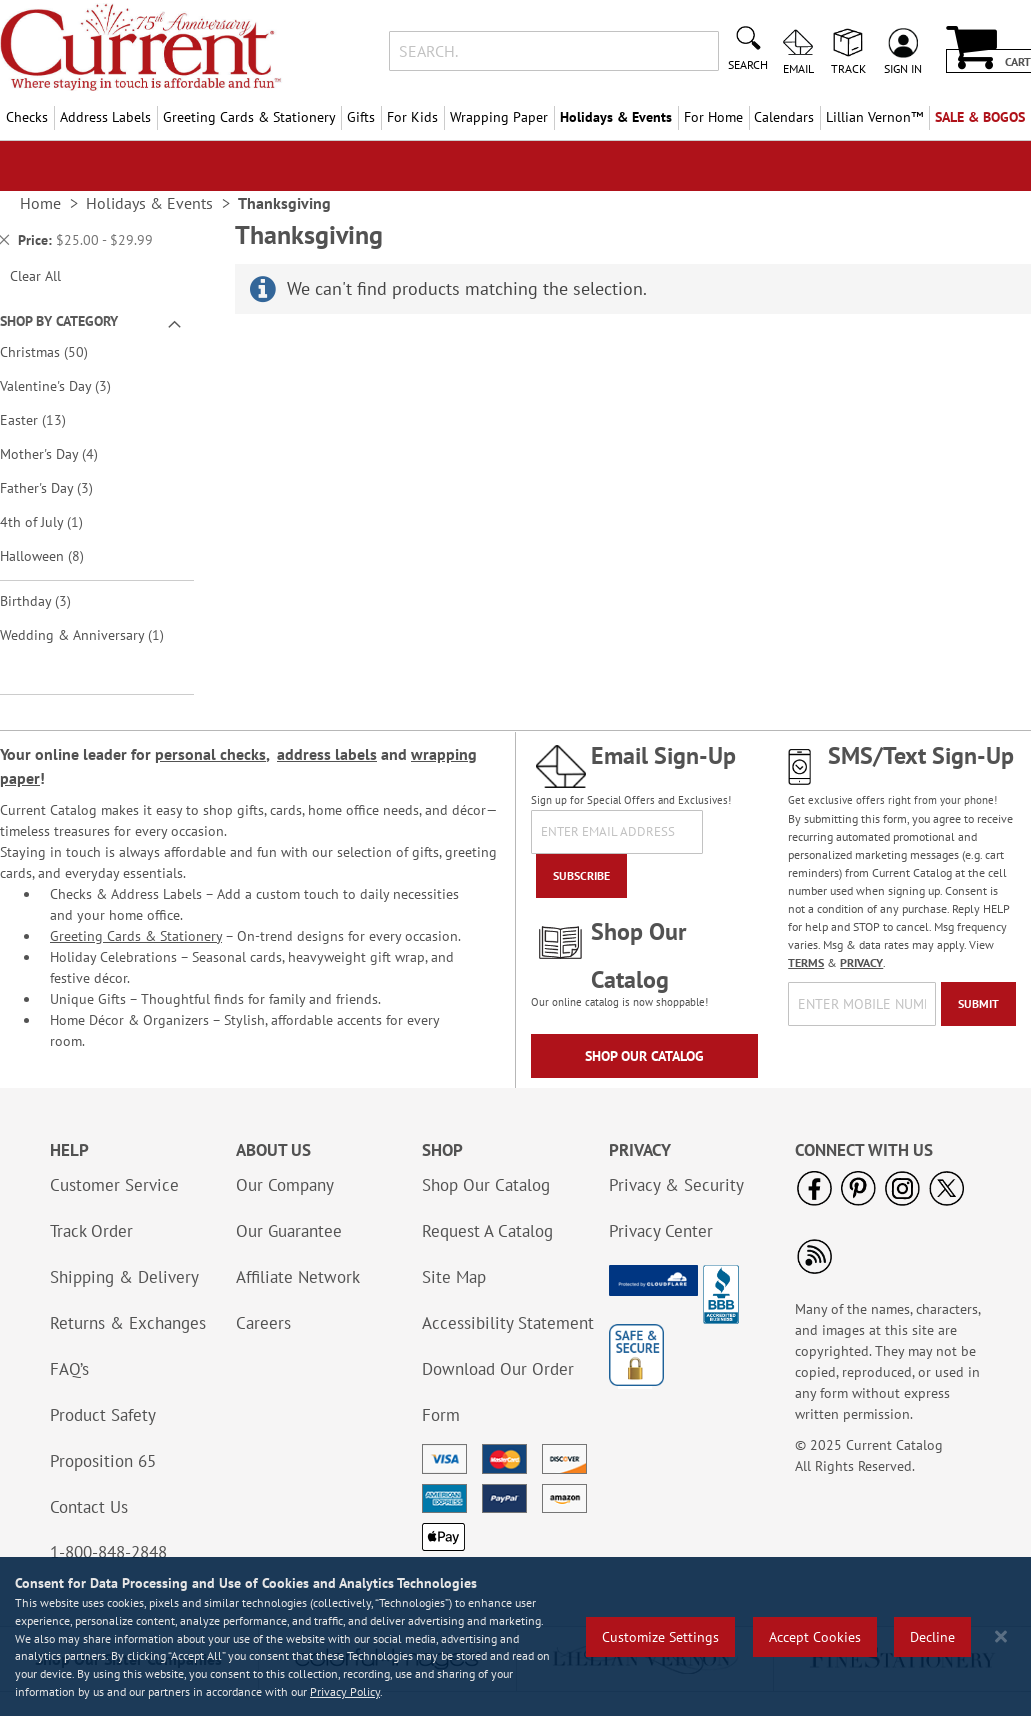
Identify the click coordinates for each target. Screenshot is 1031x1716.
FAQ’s (69, 1369)
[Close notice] (1001, 1636)
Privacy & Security (676, 1185)
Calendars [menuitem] (784, 117)
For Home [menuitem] (713, 117)
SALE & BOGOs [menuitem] (980, 117)
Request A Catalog (487, 1231)
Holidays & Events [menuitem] (616, 117)
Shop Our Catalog (644, 1056)
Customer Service (114, 1185)
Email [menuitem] (798, 68)
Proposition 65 (103, 1461)
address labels (327, 754)
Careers (263, 1323)
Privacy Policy (345, 1691)
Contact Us (89, 1507)
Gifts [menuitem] (361, 117)
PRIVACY (861, 962)
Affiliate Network (298, 1277)
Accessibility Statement (508, 1323)
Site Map (454, 1277)
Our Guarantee (289, 1231)
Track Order (91, 1231)
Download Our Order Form (498, 1392)
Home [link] (40, 203)
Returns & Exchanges (128, 1323)
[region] (515, 1636)
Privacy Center (661, 1231)
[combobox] (554, 51)
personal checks (210, 754)
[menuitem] (874, 117)
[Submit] (978, 1004)
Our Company (285, 1185)
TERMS (806, 962)
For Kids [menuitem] (412, 117)
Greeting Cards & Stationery (136, 936)
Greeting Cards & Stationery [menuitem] (249, 117)
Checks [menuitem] (27, 117)
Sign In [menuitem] (903, 68)
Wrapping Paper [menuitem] (499, 117)
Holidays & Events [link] (149, 203)
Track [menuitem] (848, 68)
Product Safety (103, 1415)
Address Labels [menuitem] (105, 117)
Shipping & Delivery (124, 1277)
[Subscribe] (581, 876)
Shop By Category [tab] (59, 321)
